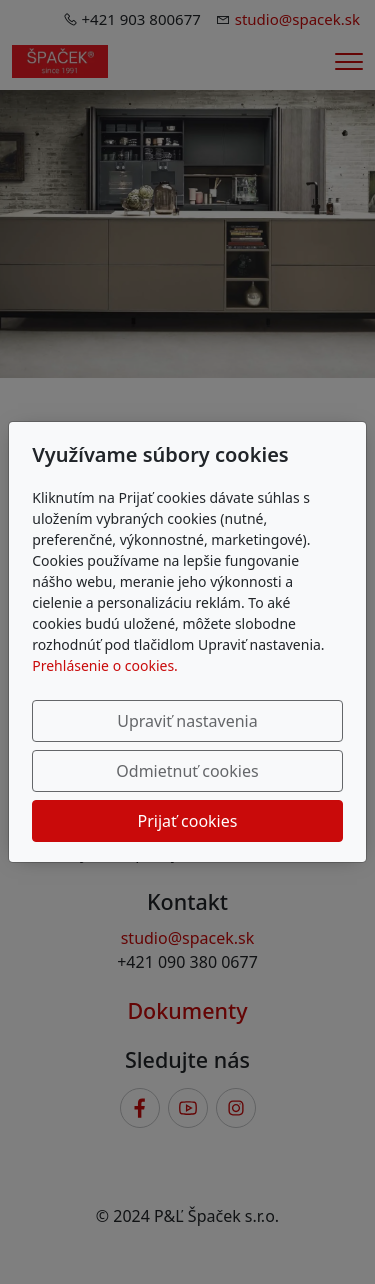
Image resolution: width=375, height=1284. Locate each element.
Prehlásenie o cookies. (105, 665)
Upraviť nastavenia (187, 721)
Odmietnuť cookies (187, 771)
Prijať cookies (188, 821)
